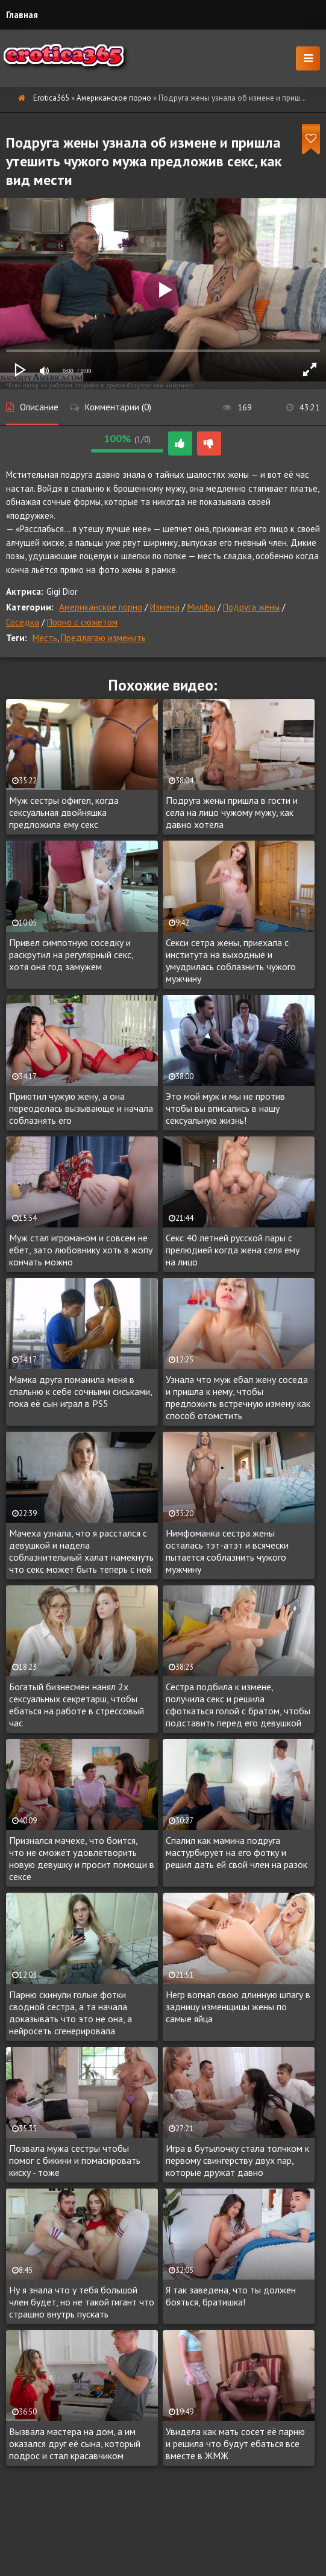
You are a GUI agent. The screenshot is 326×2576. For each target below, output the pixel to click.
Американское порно (114, 98)
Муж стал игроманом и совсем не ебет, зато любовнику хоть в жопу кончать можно (80, 1250)
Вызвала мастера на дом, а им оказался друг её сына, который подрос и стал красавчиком (74, 2443)
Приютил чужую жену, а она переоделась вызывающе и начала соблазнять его (81, 1108)
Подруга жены (251, 607)
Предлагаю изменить (103, 638)
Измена (165, 607)
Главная (22, 14)
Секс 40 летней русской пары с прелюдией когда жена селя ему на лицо (232, 1250)
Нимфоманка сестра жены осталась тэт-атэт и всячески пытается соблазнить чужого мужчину (227, 1551)
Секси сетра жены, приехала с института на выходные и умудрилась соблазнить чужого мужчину (231, 960)
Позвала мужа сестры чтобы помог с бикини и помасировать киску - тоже (74, 2160)
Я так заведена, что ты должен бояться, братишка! (231, 2296)
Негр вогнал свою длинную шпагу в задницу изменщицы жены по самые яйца (238, 2006)
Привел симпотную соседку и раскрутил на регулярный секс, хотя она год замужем (71, 954)
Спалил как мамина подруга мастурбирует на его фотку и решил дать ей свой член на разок (236, 1852)
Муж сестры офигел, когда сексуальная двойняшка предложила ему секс (64, 812)
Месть (45, 638)
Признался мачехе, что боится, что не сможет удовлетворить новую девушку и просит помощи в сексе (81, 1858)
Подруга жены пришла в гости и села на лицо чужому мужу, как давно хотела (232, 812)
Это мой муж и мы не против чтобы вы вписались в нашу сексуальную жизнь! (225, 1108)
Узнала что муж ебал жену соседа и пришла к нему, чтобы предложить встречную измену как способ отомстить (238, 1397)
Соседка (22, 622)
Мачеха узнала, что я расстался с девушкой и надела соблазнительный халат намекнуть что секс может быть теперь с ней (81, 1551)
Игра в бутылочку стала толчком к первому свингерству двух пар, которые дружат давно (237, 2160)
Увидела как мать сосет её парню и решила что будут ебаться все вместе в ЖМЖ (235, 2443)
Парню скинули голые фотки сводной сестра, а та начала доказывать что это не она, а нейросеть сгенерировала (70, 2012)
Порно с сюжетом (82, 622)
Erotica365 (51, 98)
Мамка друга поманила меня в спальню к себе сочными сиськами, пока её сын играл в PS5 (80, 1391)
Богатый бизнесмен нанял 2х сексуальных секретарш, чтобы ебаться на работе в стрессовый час (76, 1705)
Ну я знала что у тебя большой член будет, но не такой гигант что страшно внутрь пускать (81, 2302)
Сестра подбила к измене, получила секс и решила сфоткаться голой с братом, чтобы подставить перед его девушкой (238, 1705)
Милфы (201, 607)
